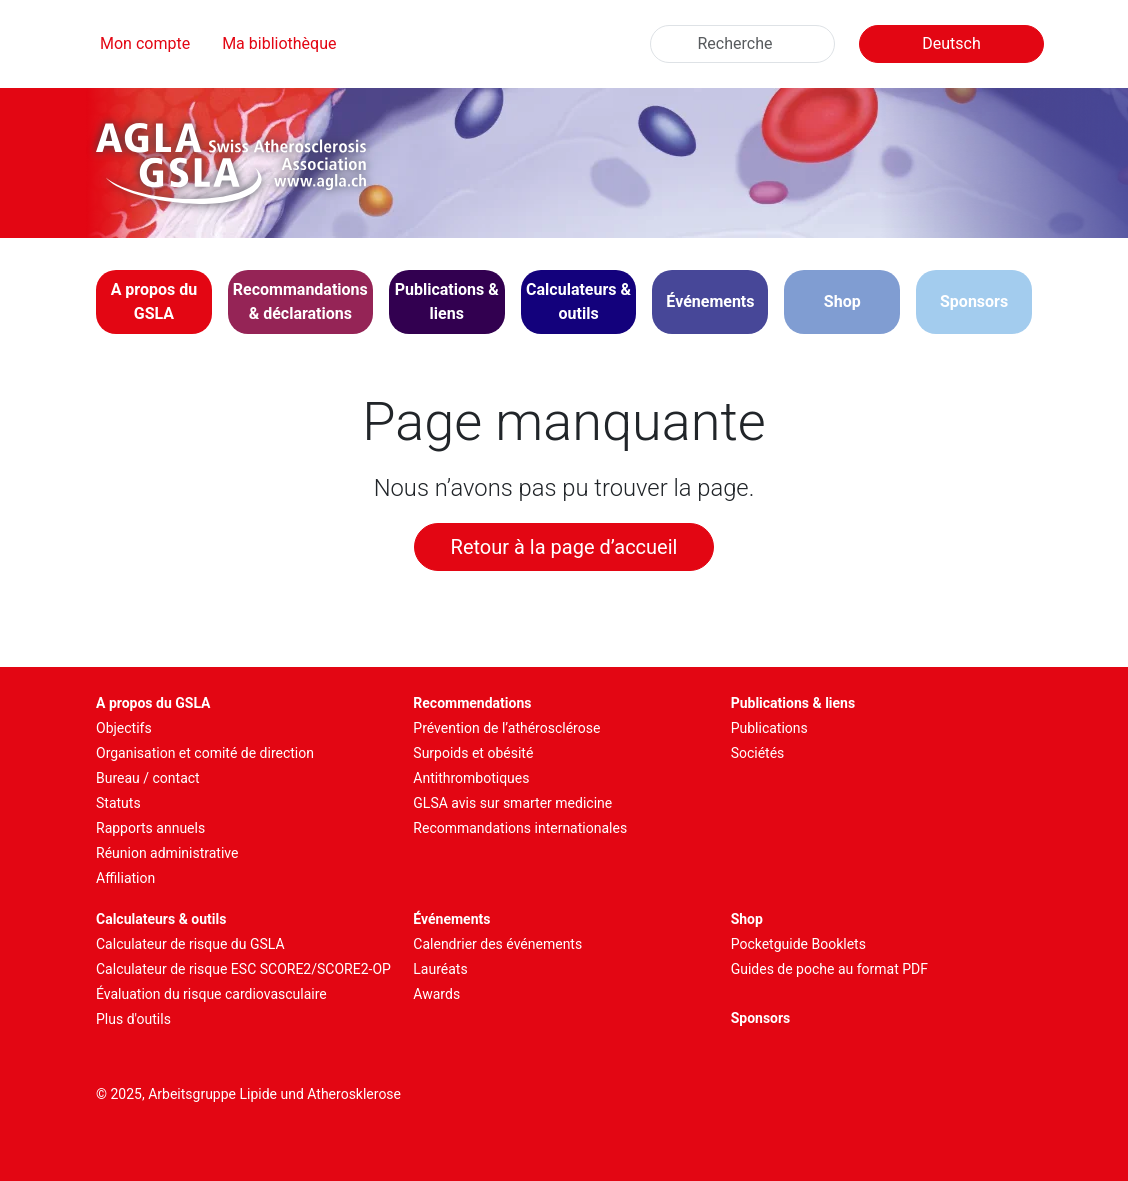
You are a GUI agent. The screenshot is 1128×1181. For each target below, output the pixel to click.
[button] (154, 302)
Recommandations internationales (520, 828)
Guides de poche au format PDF (829, 969)
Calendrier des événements (497, 944)
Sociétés (758, 753)
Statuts (118, 803)
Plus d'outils (133, 1019)
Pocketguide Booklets (798, 944)
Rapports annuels (150, 828)
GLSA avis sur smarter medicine (512, 803)
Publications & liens (793, 703)
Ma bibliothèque (279, 43)
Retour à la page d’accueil (564, 547)
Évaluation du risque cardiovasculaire (211, 994)
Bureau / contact (148, 778)
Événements (451, 919)
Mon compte (145, 43)
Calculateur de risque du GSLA (190, 944)
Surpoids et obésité (473, 753)
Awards (436, 994)
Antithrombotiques (471, 778)
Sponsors (974, 301)
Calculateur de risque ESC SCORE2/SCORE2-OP (243, 969)
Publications (769, 728)
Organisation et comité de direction (205, 753)
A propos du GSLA (153, 703)
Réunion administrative (167, 853)
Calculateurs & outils (161, 919)
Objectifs (124, 728)
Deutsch (951, 43)
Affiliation (125, 878)
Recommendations (472, 703)
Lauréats (440, 969)
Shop (842, 301)
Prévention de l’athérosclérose (506, 728)
